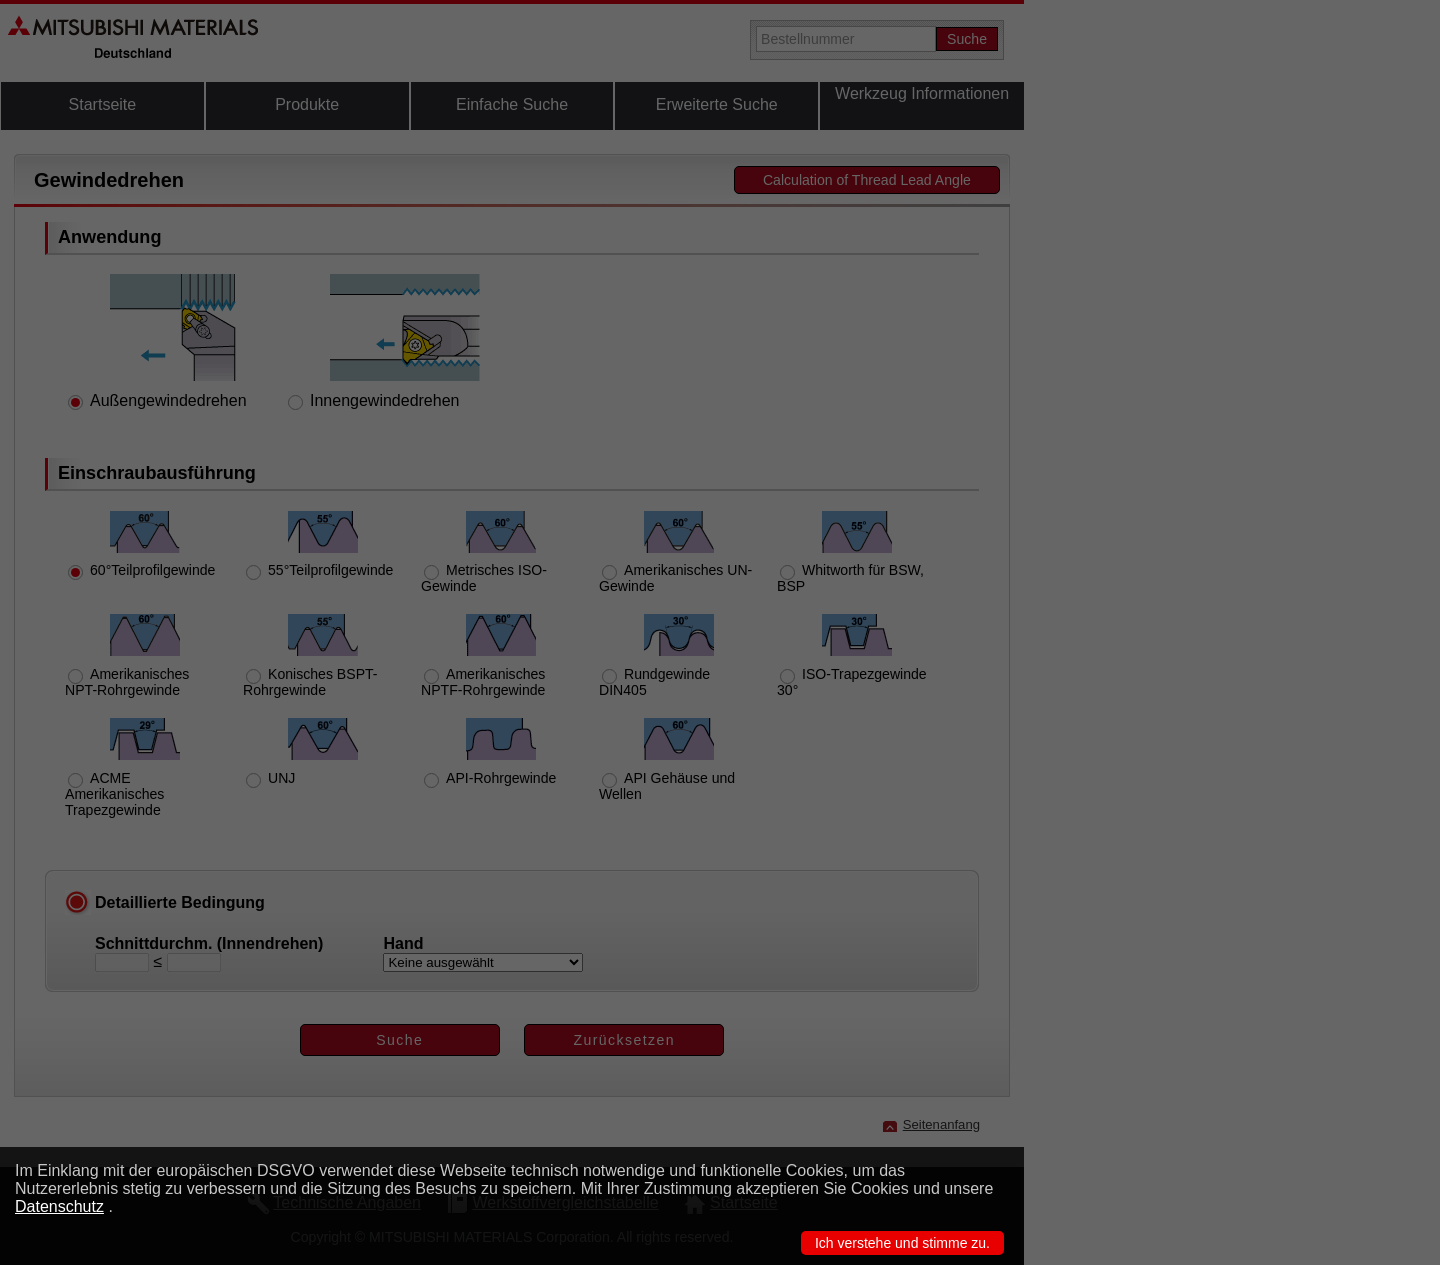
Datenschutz (59, 1206)
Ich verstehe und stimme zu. (902, 1243)
